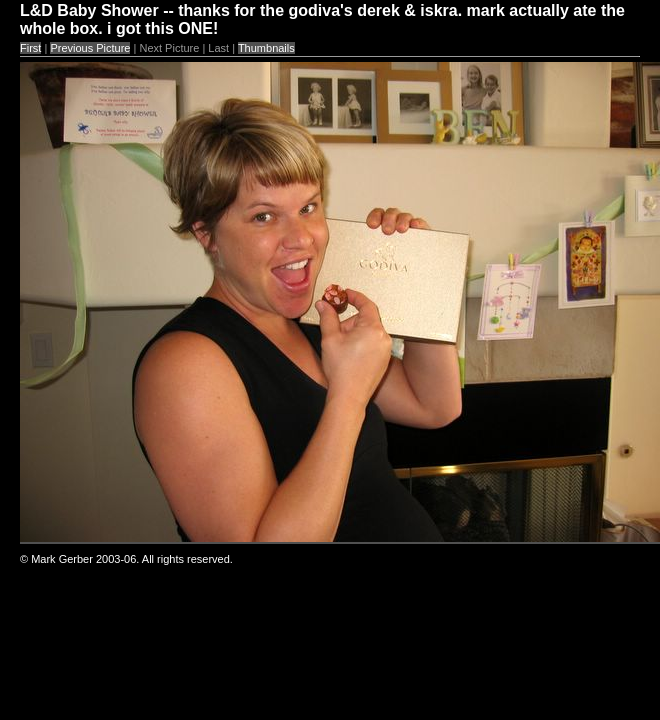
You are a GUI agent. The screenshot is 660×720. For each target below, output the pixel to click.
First (30, 48)
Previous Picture (90, 48)
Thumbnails (266, 48)
